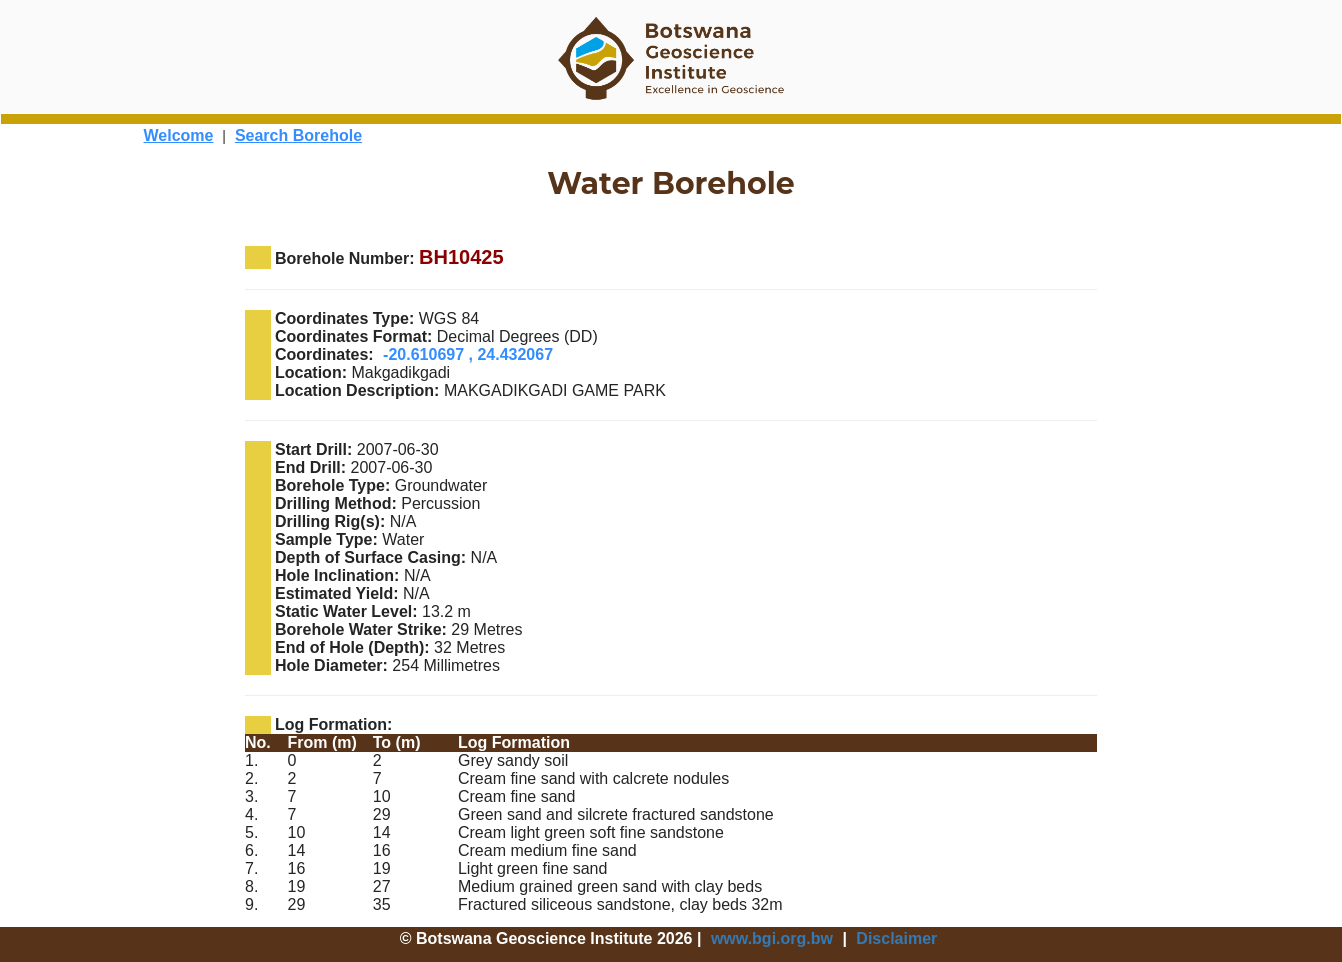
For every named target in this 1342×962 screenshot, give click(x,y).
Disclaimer (896, 938)
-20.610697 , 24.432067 (468, 354)
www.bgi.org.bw (772, 938)
